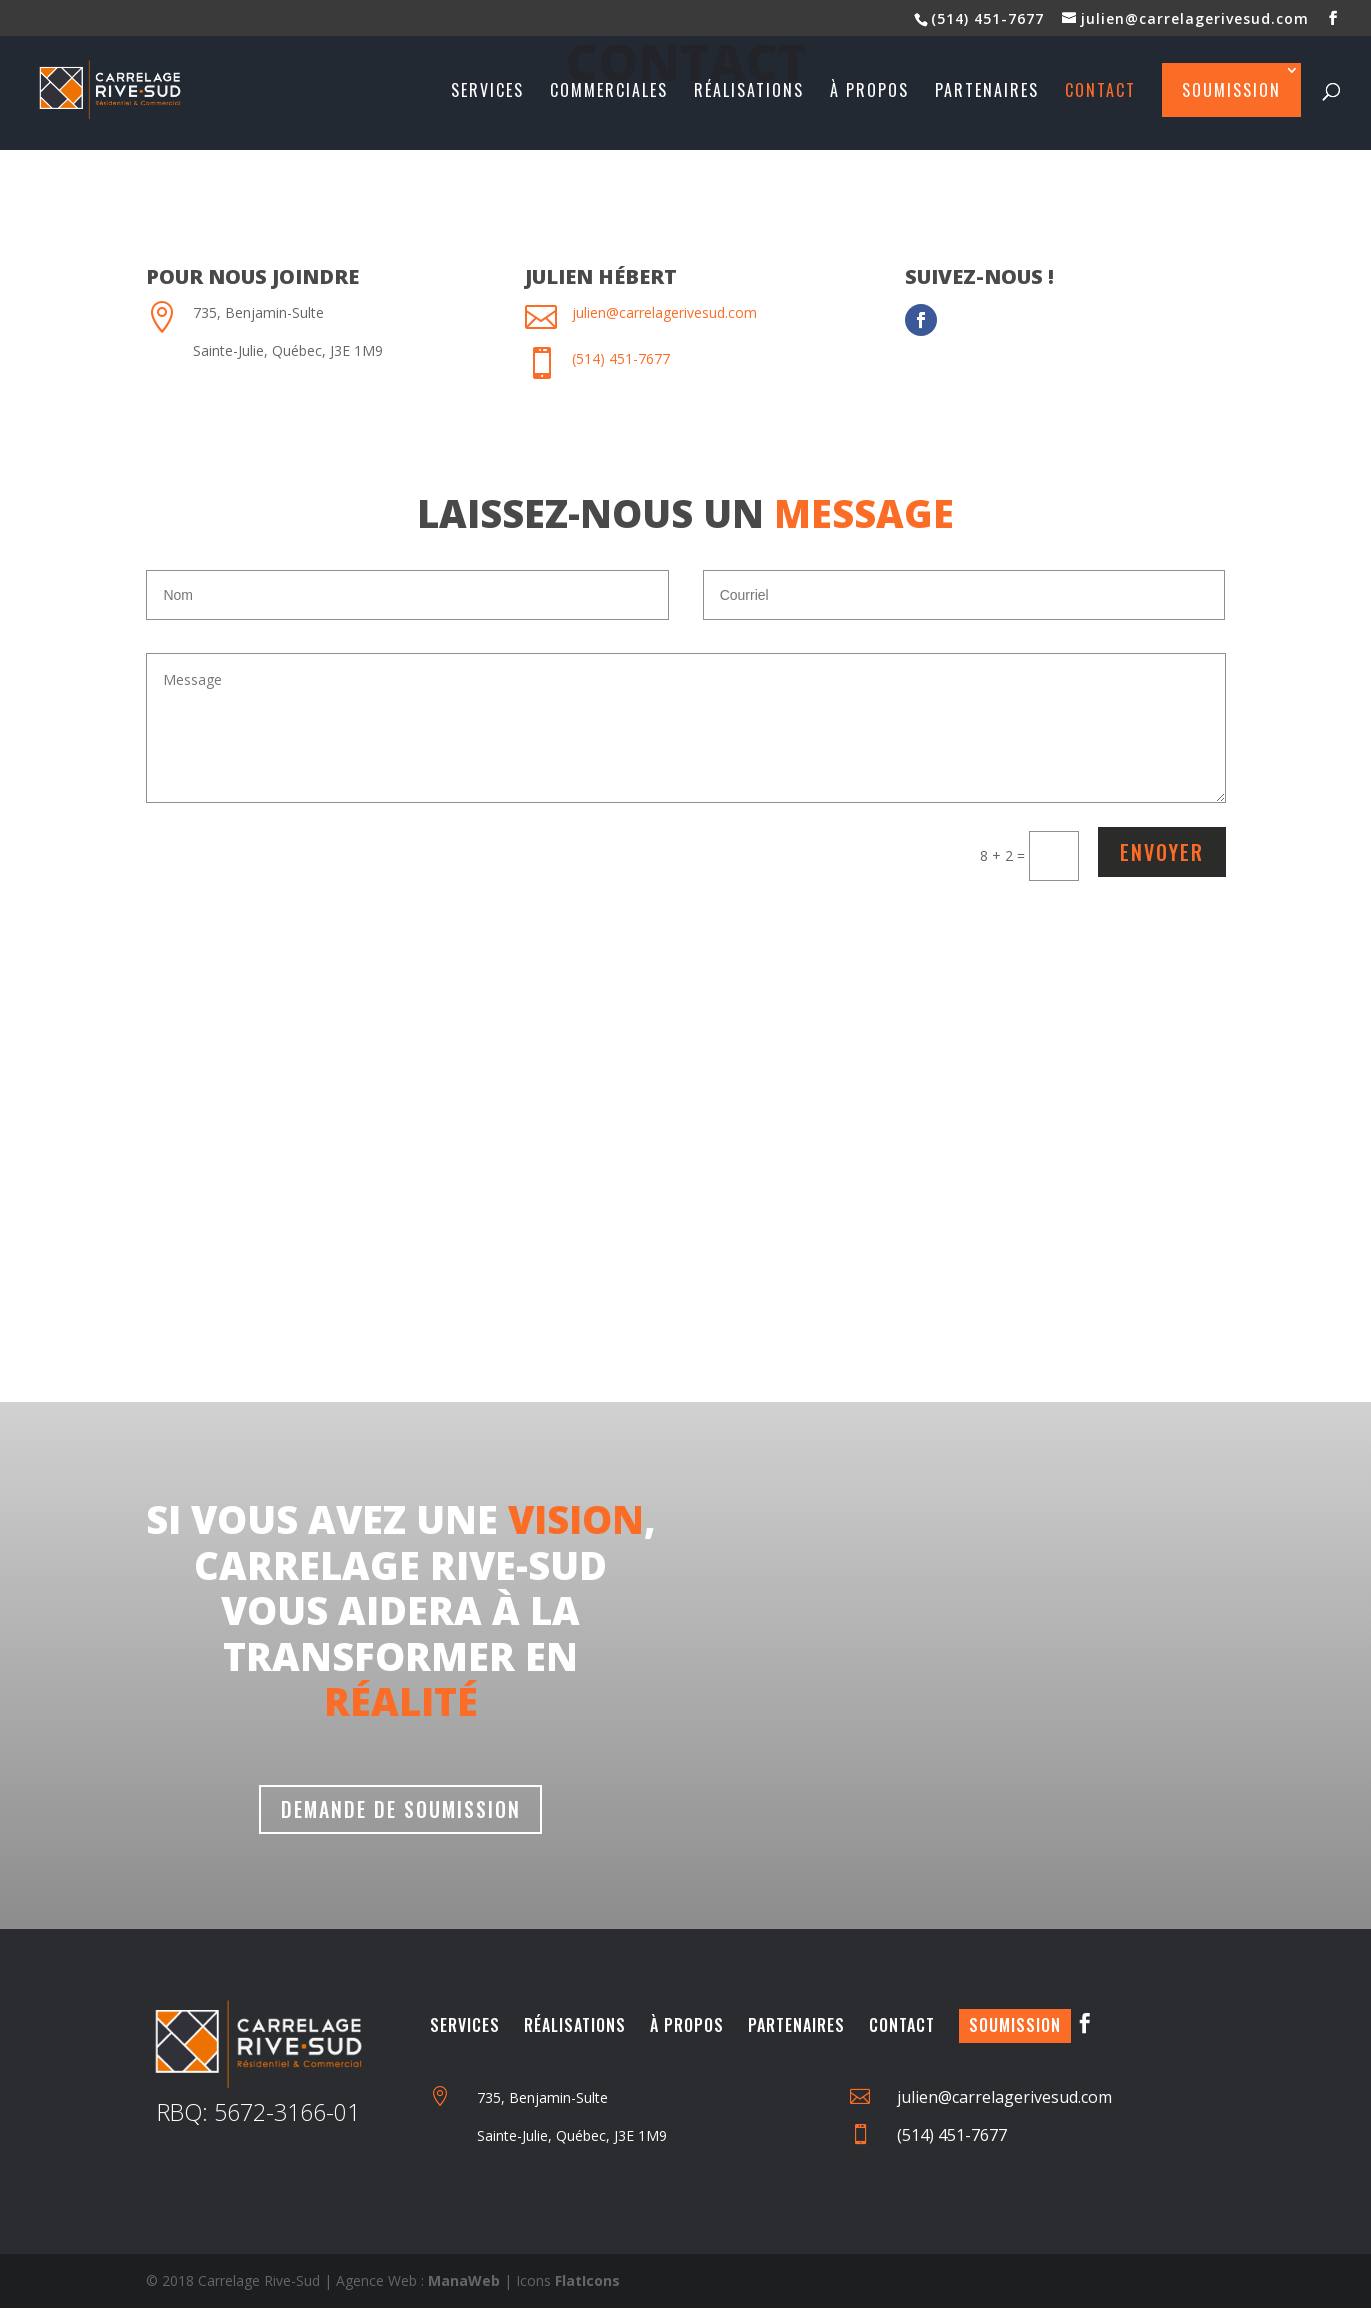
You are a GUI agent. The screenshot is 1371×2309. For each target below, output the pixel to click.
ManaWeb (464, 2281)
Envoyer (1162, 852)
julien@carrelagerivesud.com (664, 312)
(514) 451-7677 (987, 18)
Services (487, 92)
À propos (869, 92)
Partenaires (987, 92)
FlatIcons (587, 2281)
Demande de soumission (400, 1810)
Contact (1100, 92)
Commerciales (609, 92)
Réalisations (749, 92)
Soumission (1231, 90)
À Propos (687, 2026)
